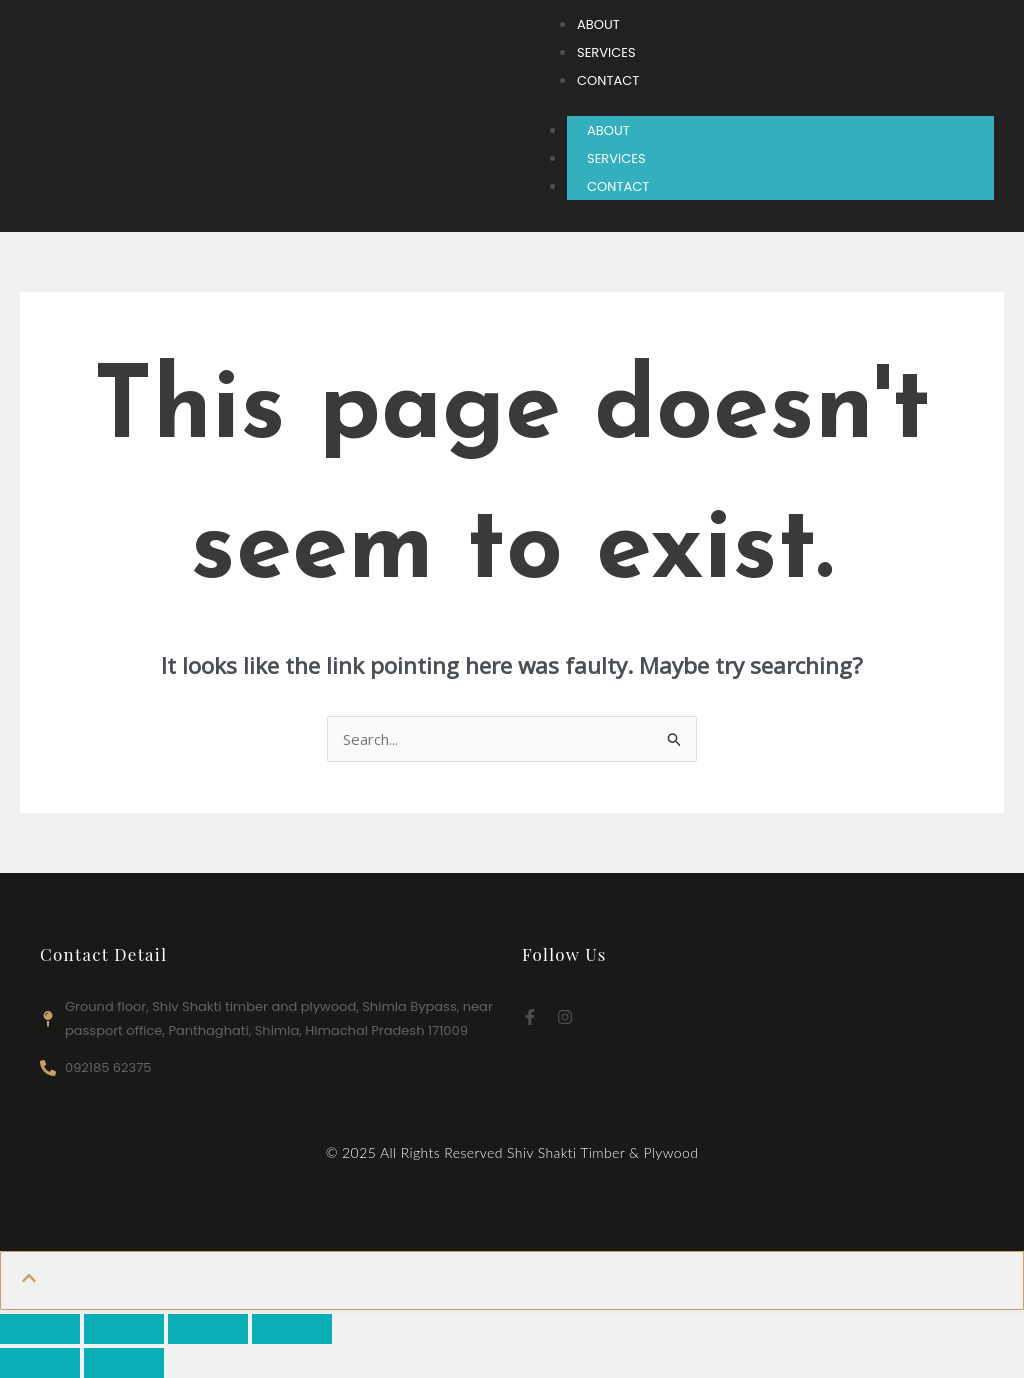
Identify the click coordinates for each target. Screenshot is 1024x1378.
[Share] (208, 1329)
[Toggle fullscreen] (124, 1329)
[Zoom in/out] (40, 1329)
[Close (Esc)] (292, 1329)
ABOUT (608, 130)
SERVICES (616, 158)
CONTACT (618, 186)
